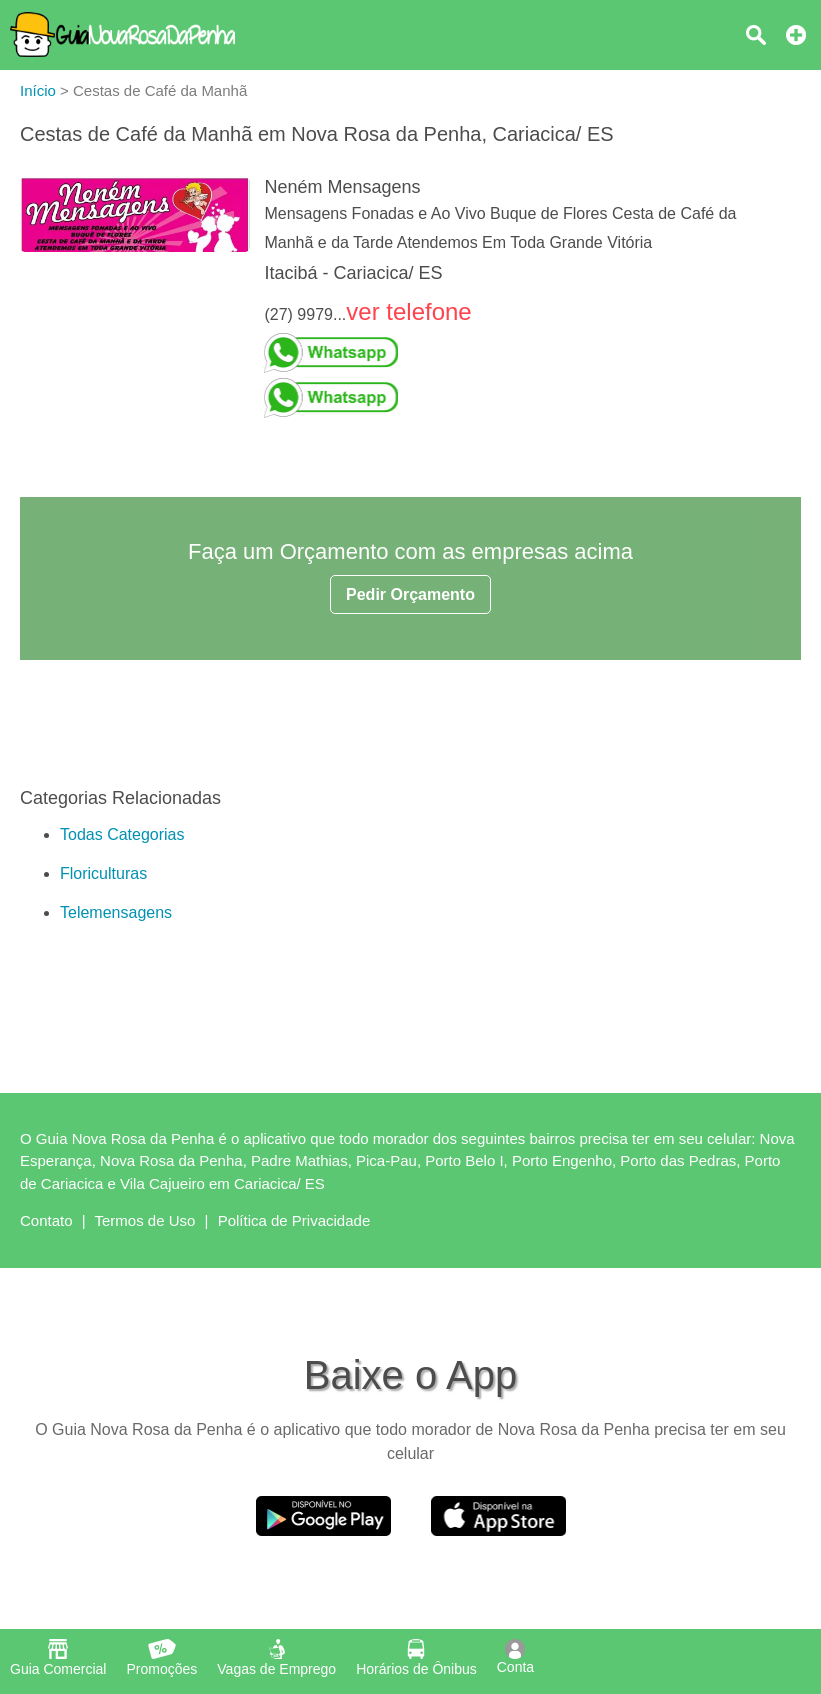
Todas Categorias (122, 834)
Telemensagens (116, 912)
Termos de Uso (145, 1220)
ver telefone (408, 311)
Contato (46, 1220)
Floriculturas (103, 873)
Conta (515, 1657)
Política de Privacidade (294, 1220)
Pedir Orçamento (410, 594)
